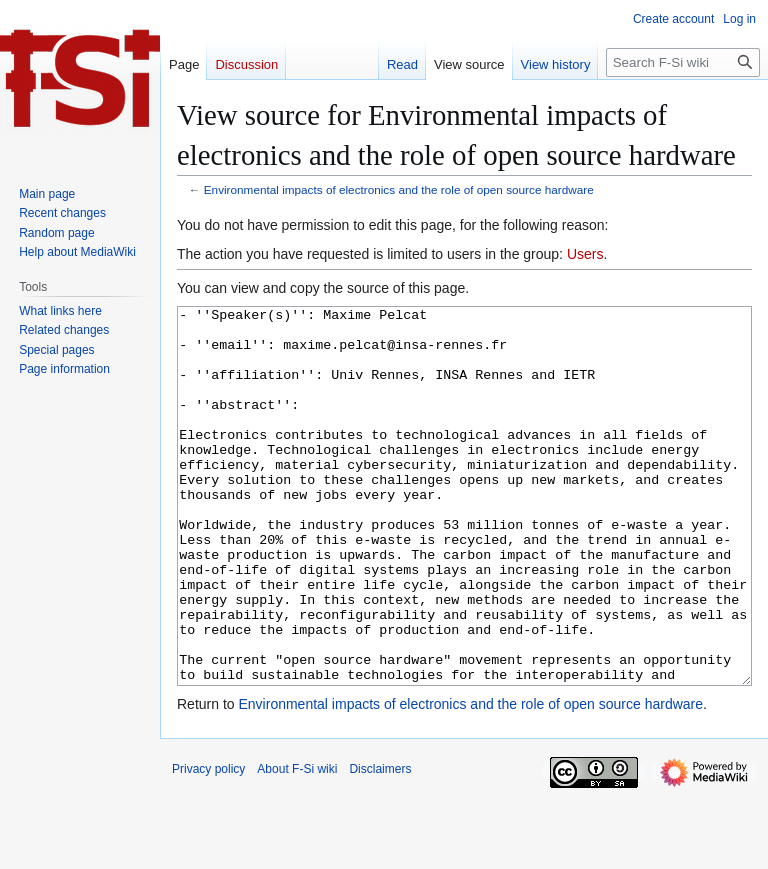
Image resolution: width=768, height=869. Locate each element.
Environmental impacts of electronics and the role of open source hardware (399, 189)
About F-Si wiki (297, 844)
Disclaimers (380, 844)
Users (585, 254)
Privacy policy (208, 844)
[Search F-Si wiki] (683, 62)
